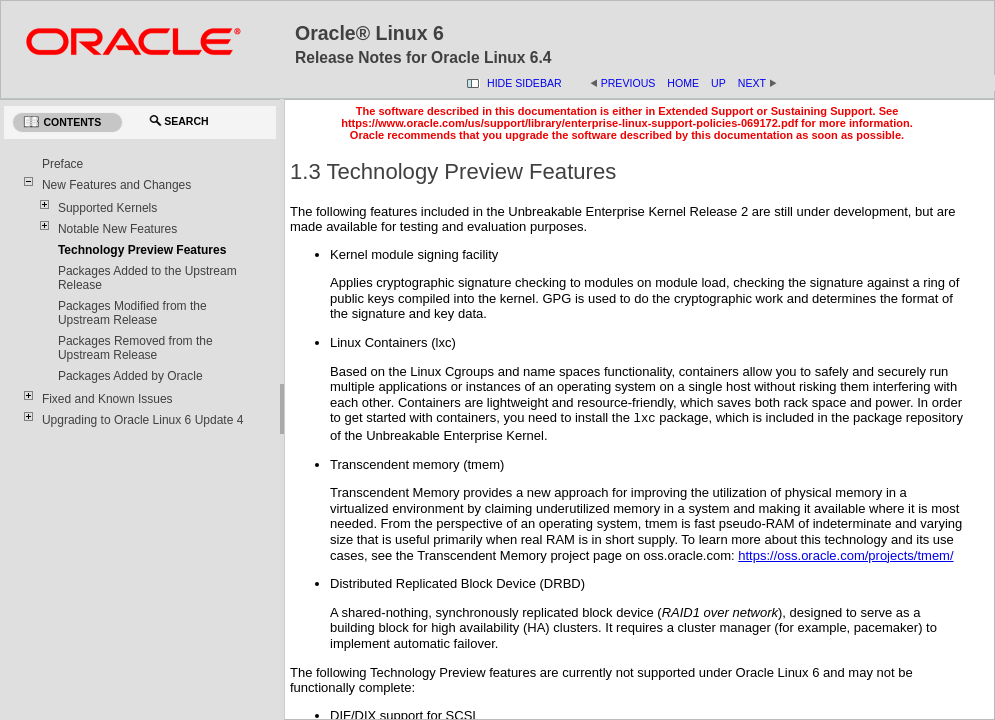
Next (758, 83)
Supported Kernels (107, 208)
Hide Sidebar (524, 83)
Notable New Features (117, 229)
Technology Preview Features (142, 250)
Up (718, 83)
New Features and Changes (116, 185)
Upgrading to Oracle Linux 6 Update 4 (142, 420)
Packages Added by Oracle (130, 376)
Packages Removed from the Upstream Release (135, 348)
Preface (62, 164)
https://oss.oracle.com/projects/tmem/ (845, 555)
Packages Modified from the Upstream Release (132, 313)
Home (683, 83)
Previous (628, 83)
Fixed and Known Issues (107, 399)
